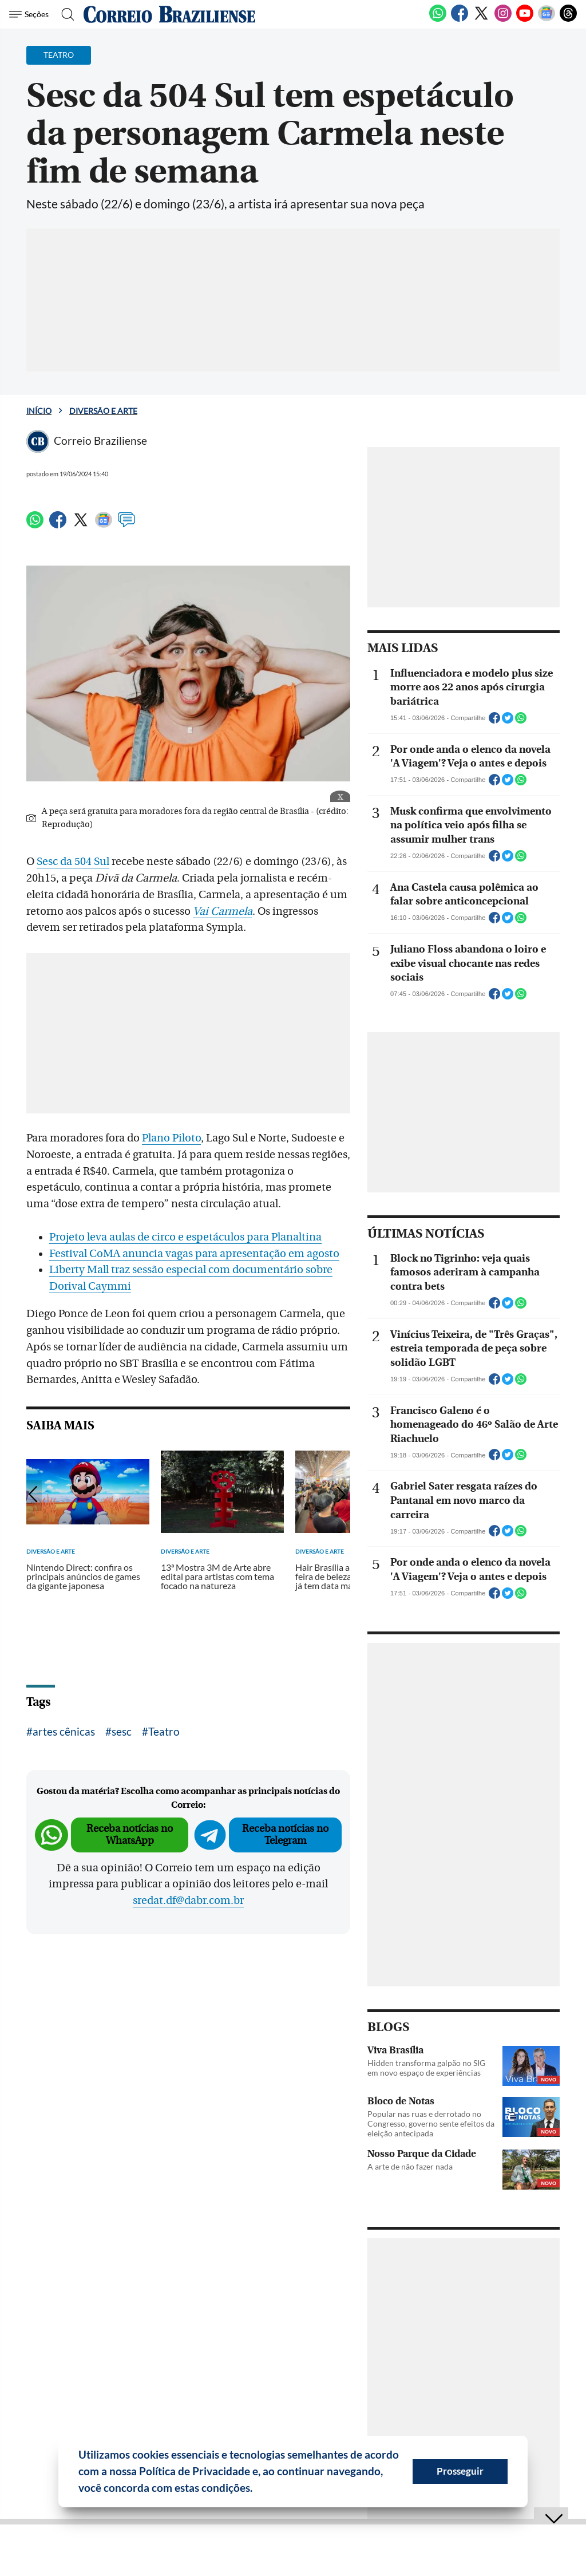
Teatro (164, 1731)
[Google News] (546, 19)
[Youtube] (524, 19)
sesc (122, 1731)
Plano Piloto (171, 1138)
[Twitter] (481, 19)
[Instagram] (503, 19)
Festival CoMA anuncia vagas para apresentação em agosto (194, 1253)
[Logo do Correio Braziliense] (169, 14)
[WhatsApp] (437, 19)
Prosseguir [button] (460, 2471)
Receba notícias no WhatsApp (129, 1834)
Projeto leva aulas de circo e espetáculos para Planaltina (185, 1237)
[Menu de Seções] (30, 14)
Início (39, 411)
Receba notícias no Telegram (285, 1834)
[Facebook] (459, 19)
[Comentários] (126, 525)
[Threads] (568, 19)
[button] (257, 2489)
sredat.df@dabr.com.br (188, 1900)
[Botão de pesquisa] (64, 14)
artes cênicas (64, 1731)
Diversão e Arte (103, 411)
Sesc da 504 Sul (73, 861)
